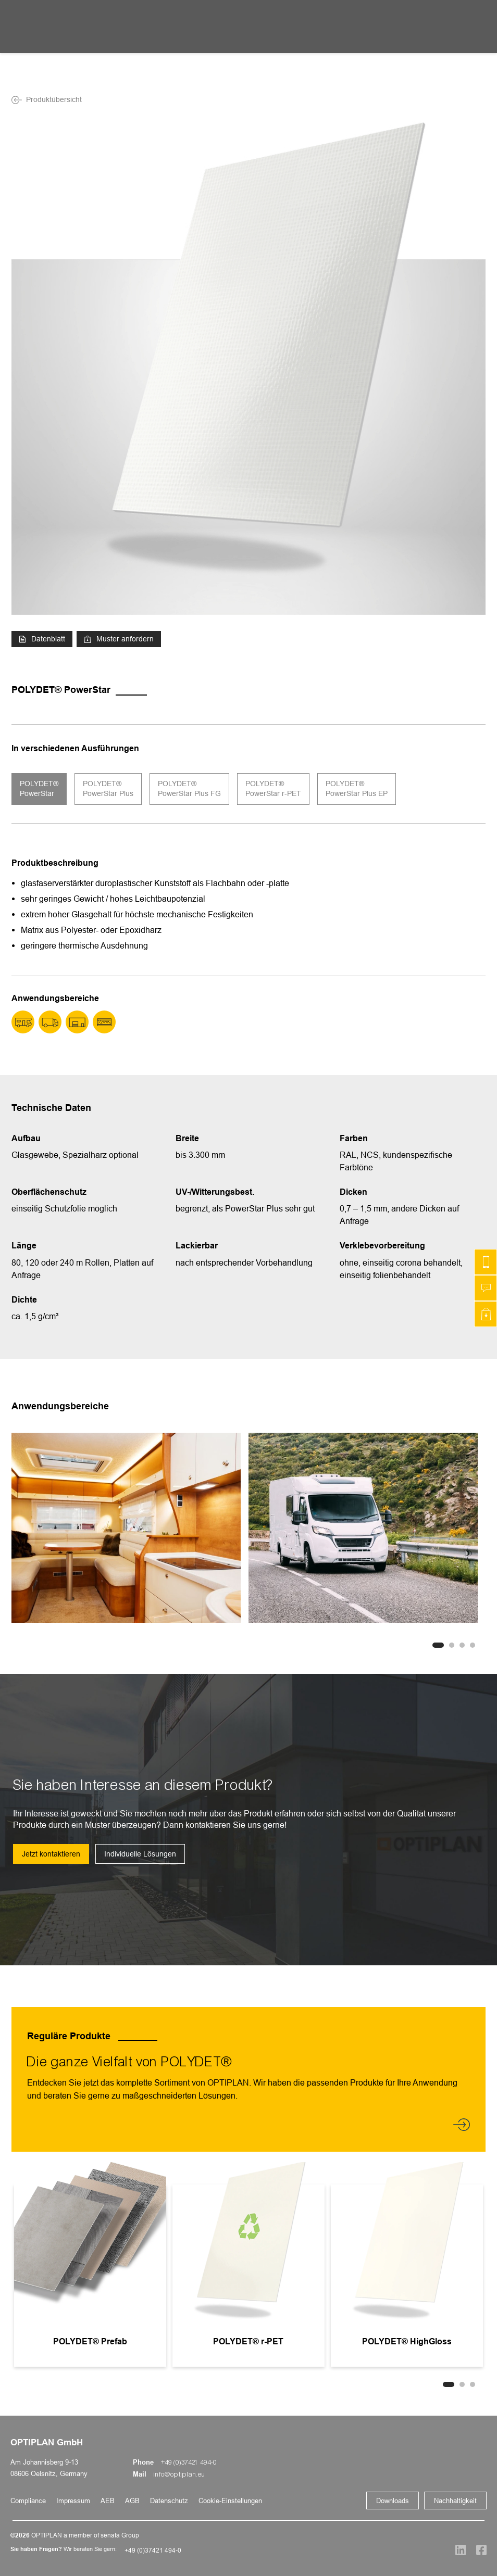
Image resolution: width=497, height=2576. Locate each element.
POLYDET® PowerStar (39, 788)
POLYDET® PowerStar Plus (108, 788)
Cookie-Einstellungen (230, 2500)
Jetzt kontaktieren (51, 1854)
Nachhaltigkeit (455, 2500)
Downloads (392, 2500)
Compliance (28, 2500)
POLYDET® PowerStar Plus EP (357, 788)
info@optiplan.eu (179, 2474)
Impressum (73, 2500)
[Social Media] (455, 2550)
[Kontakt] (485, 1262)
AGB (132, 2500)
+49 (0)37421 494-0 (189, 2462)
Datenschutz (169, 2500)
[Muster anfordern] (485, 1314)
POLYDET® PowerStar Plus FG (189, 788)
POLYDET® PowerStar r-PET (273, 788)
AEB (108, 2500)
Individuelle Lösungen (140, 1854)
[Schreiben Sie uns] (485, 1288)
